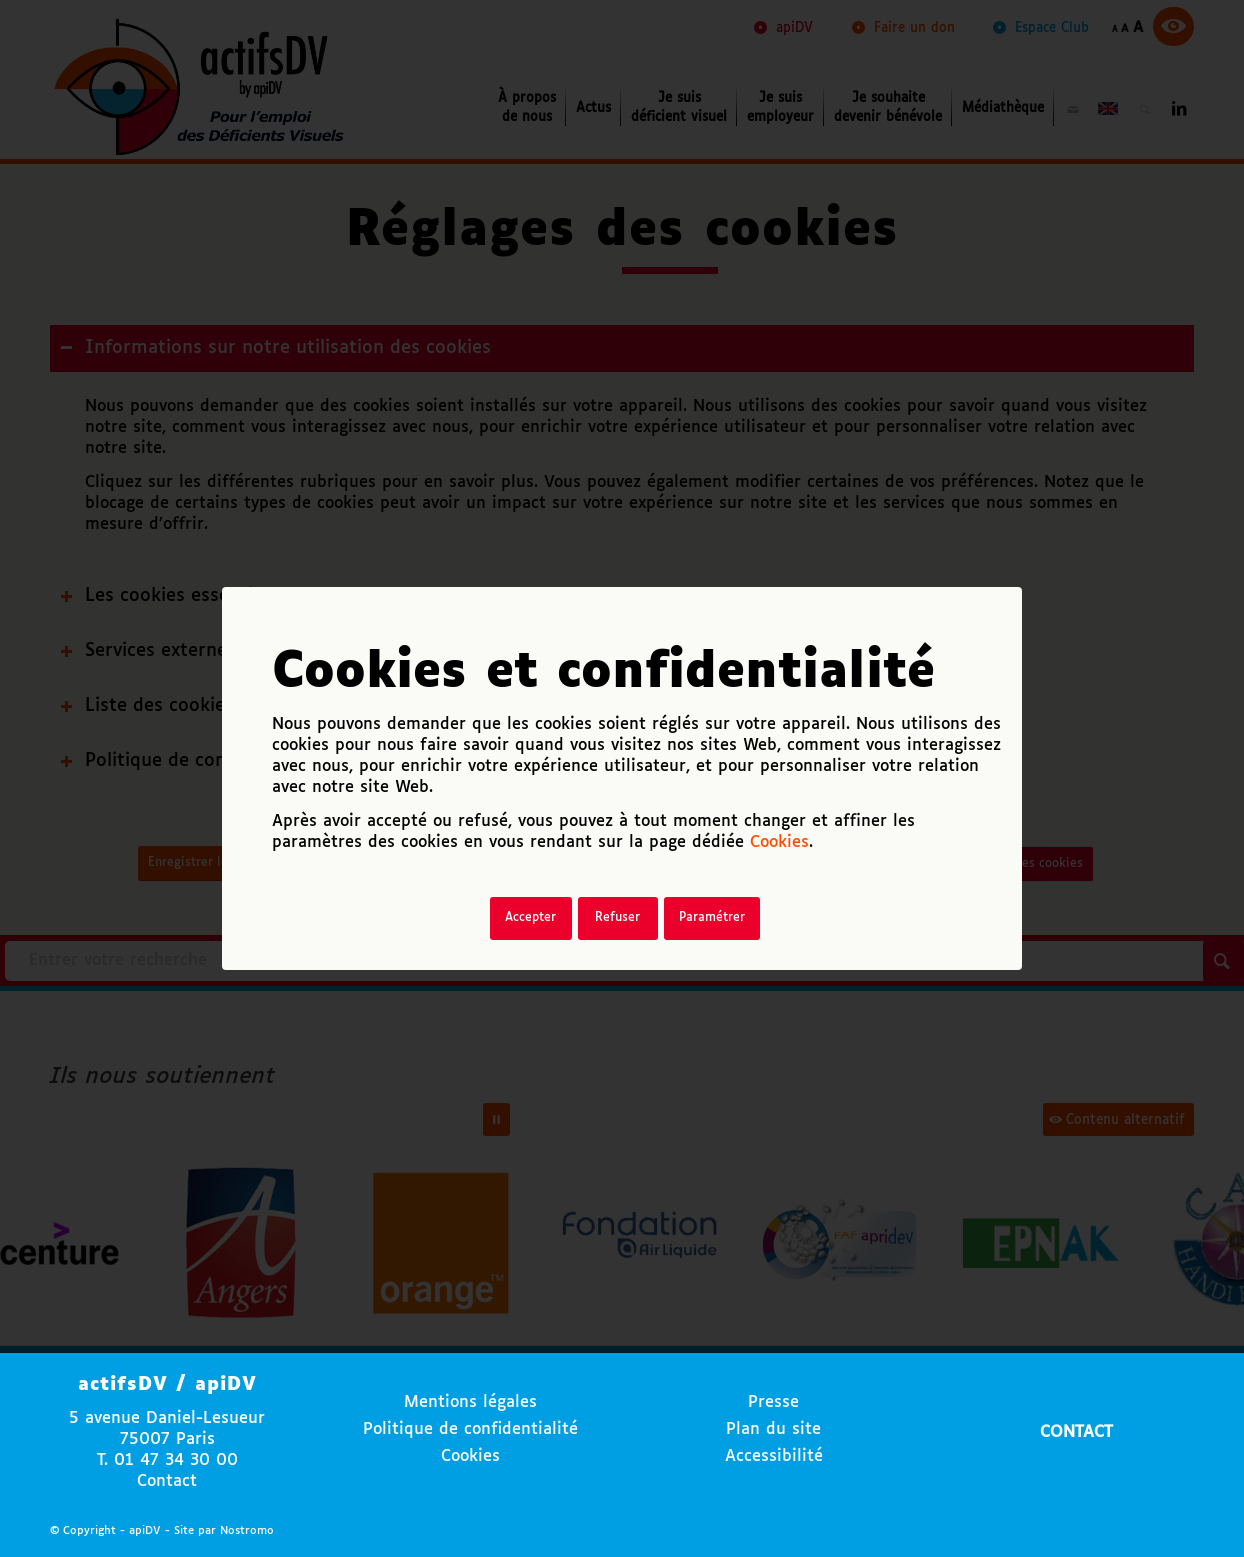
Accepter (530, 918)
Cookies (779, 842)
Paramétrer (712, 918)
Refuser (617, 918)
